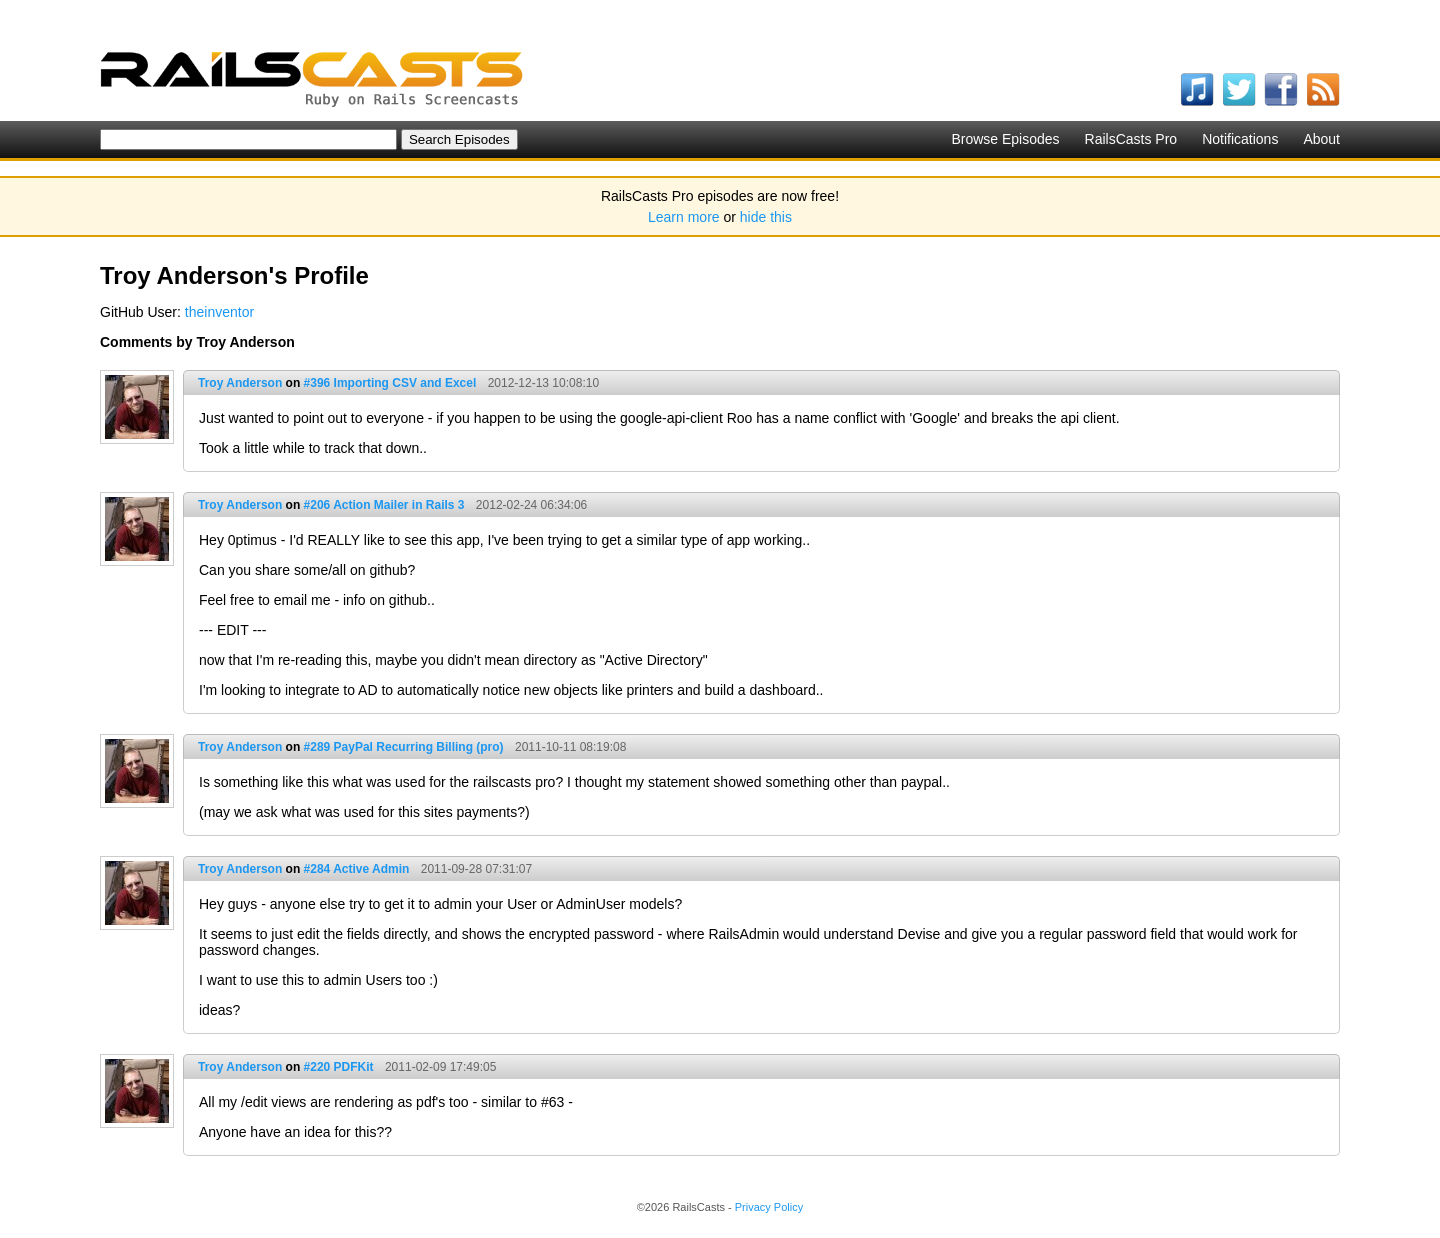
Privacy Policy (769, 1207)
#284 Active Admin (357, 869)
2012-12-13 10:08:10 (543, 383)
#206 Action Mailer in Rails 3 (384, 505)
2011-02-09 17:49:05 (440, 1067)
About (1321, 139)
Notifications (1240, 139)
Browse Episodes (1005, 139)
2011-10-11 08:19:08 (570, 747)
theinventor (219, 312)
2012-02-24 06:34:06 (531, 505)
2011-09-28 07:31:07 (476, 869)
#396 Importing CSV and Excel (390, 383)
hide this (766, 217)
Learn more (684, 217)
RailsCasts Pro (1131, 139)
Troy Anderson (240, 383)
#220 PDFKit (339, 1067)
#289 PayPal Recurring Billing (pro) (404, 747)
